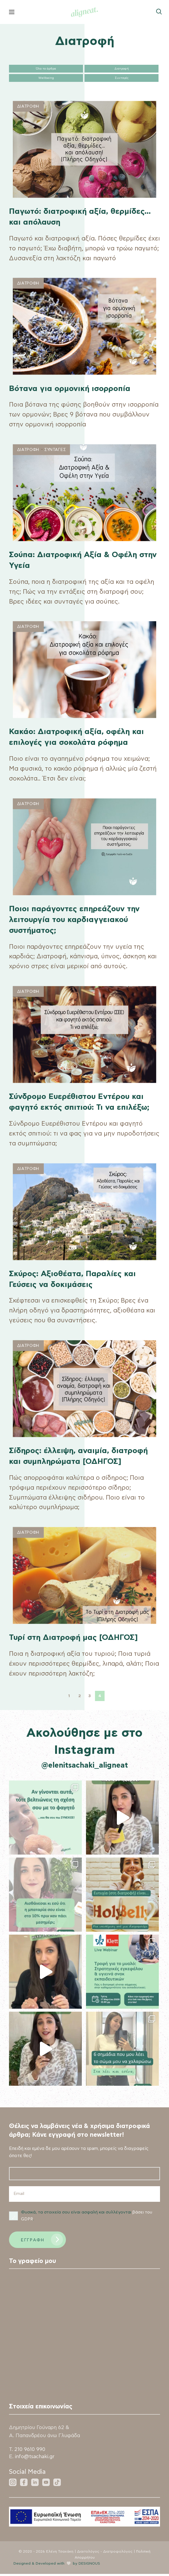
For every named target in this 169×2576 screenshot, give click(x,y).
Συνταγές (122, 77)
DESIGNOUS (90, 2565)
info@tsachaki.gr (36, 2458)
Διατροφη (28, 107)
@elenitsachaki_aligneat (85, 1766)
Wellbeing (46, 77)
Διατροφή (121, 68)
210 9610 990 (30, 2451)
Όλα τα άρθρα (46, 68)
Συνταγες (55, 450)
